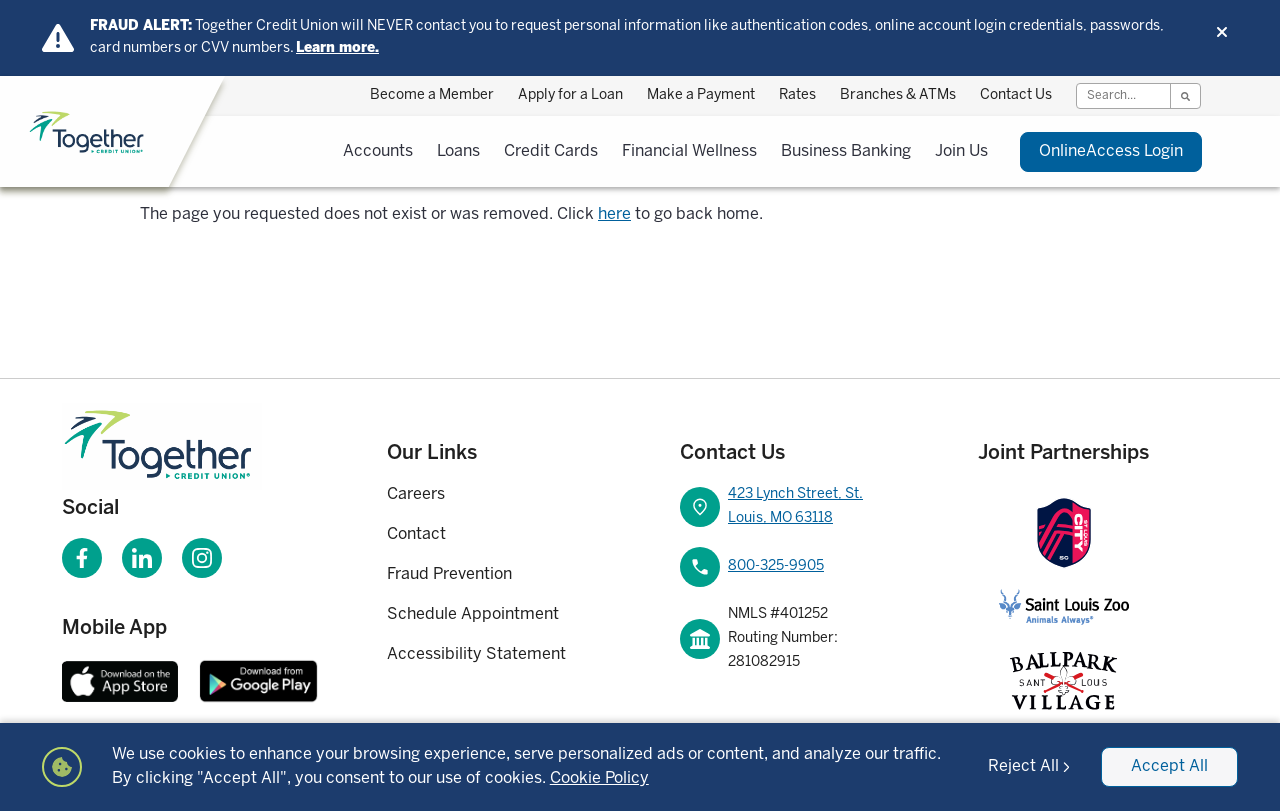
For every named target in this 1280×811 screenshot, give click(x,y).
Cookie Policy (599, 778)
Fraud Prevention (449, 574)
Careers (416, 494)
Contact (416, 534)
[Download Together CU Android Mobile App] (258, 681)
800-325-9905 (776, 566)
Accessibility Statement (476, 654)
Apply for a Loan (570, 95)
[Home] (139, 133)
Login (1111, 152)
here (614, 214)
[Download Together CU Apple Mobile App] (120, 681)
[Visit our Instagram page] (202, 558)
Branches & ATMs (898, 95)
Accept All (1169, 766)
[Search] (1123, 96)
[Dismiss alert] (1222, 32)
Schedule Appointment (473, 614)
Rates (797, 95)
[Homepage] (189, 446)
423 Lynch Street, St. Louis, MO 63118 (795, 506)
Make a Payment (701, 95)
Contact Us (1016, 95)
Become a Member (432, 95)
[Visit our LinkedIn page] (142, 558)
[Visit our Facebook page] (82, 558)
